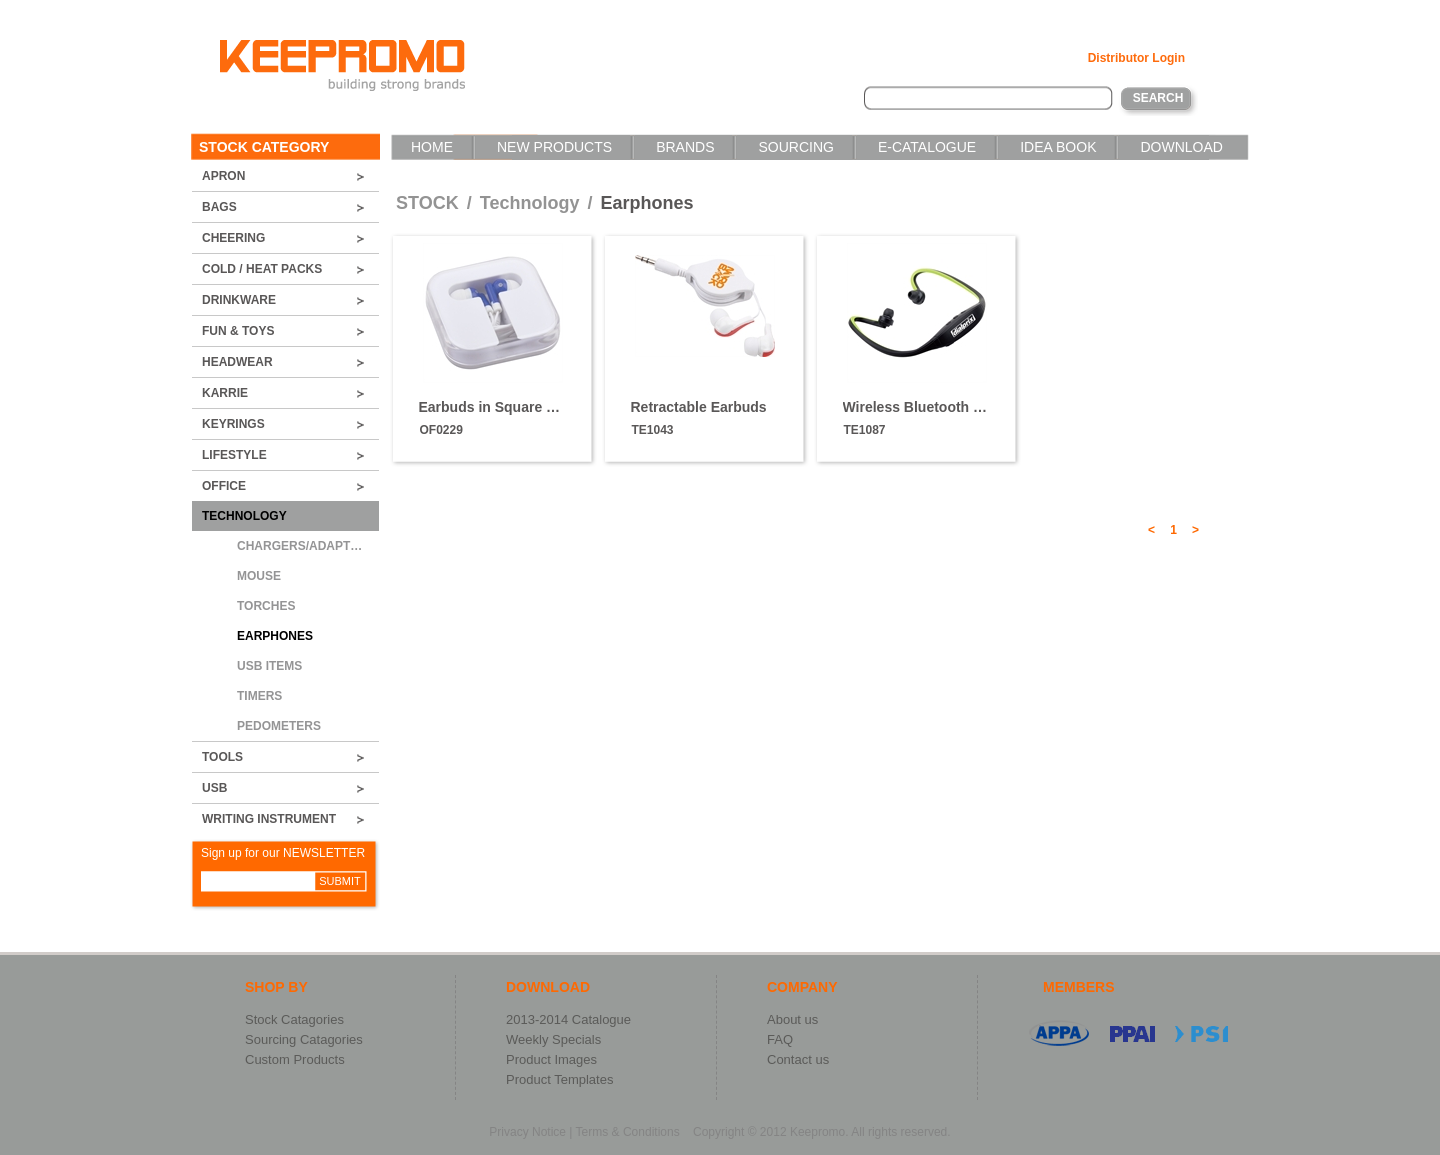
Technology (532, 203)
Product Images (551, 1059)
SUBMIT (340, 881)
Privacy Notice (527, 1132)
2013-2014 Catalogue (568, 1019)
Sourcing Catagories (304, 1039)
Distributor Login (1136, 58)
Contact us (798, 1059)
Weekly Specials (553, 1039)
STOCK (427, 203)
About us (792, 1019)
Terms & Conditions (628, 1132)
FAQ (780, 1039)
